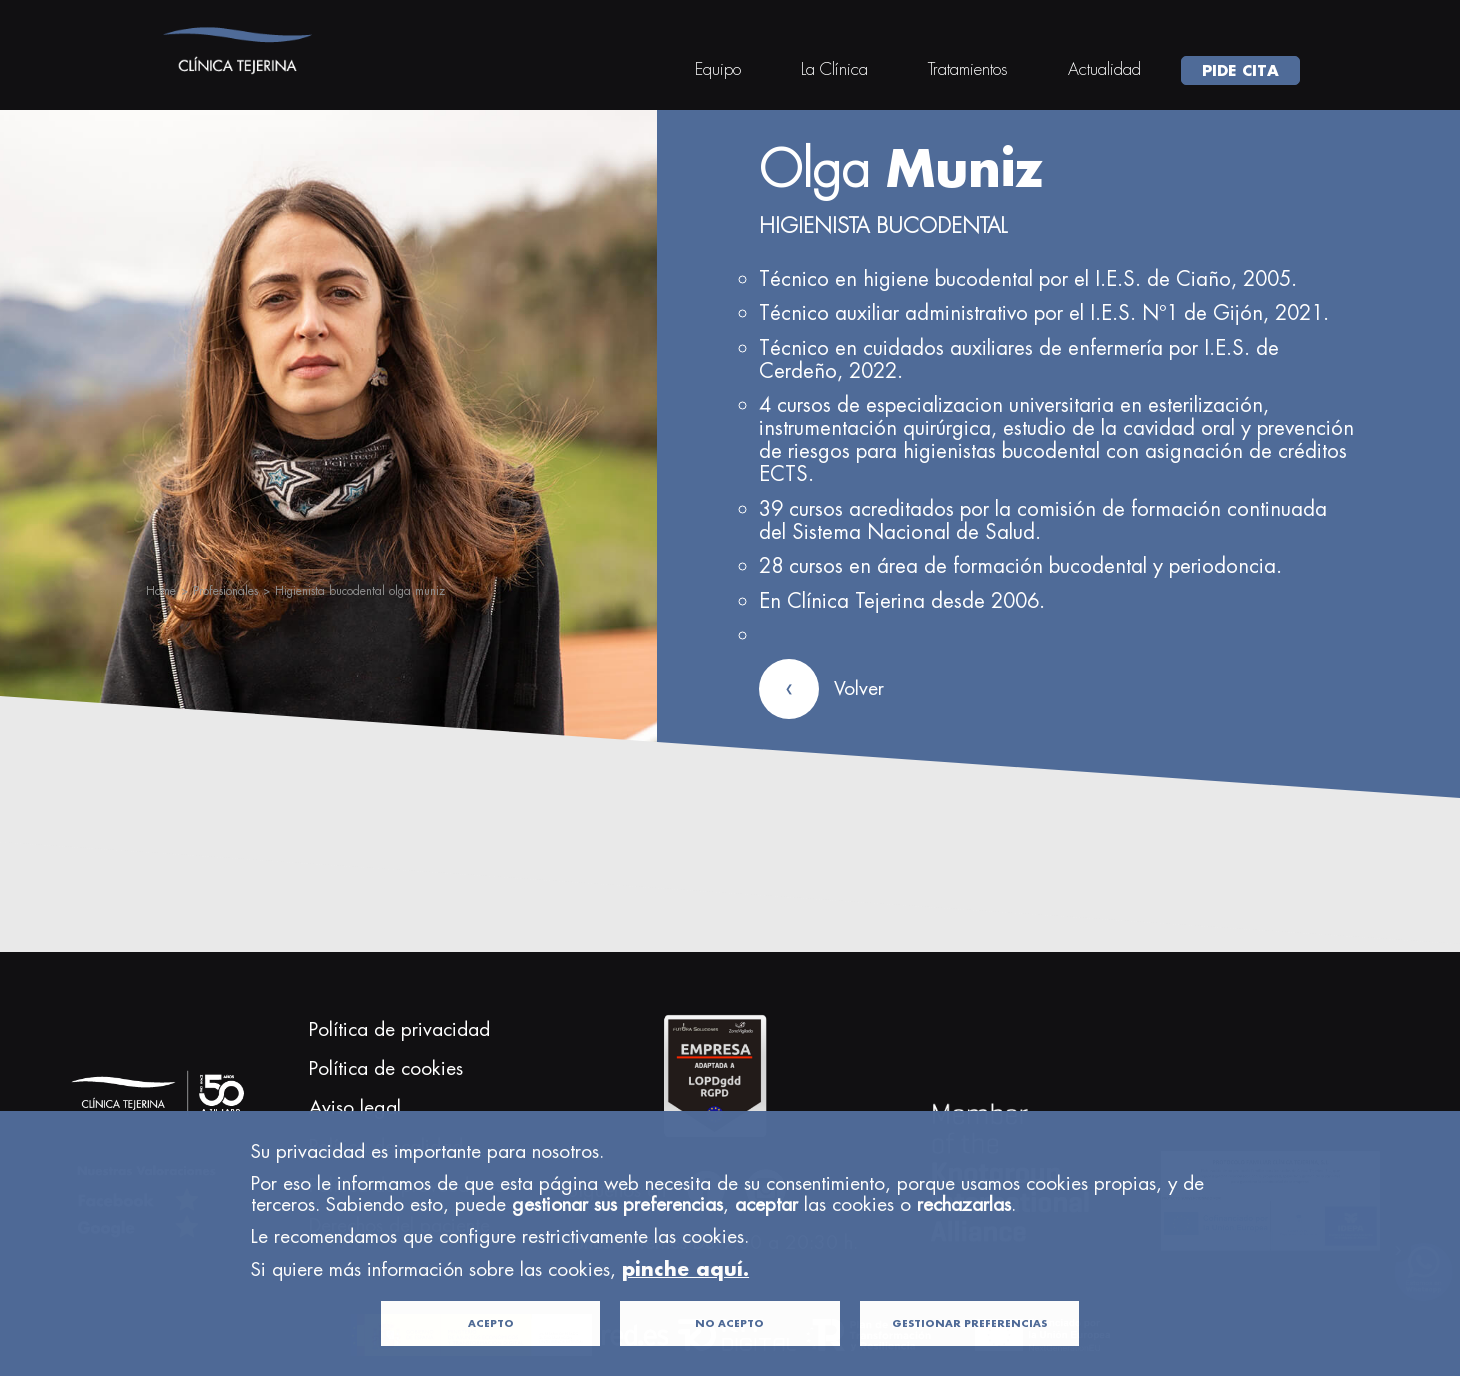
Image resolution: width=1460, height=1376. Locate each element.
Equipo (718, 69)
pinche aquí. (685, 1302)
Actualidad (1104, 69)
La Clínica (834, 69)
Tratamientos (968, 69)
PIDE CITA (1240, 70)
